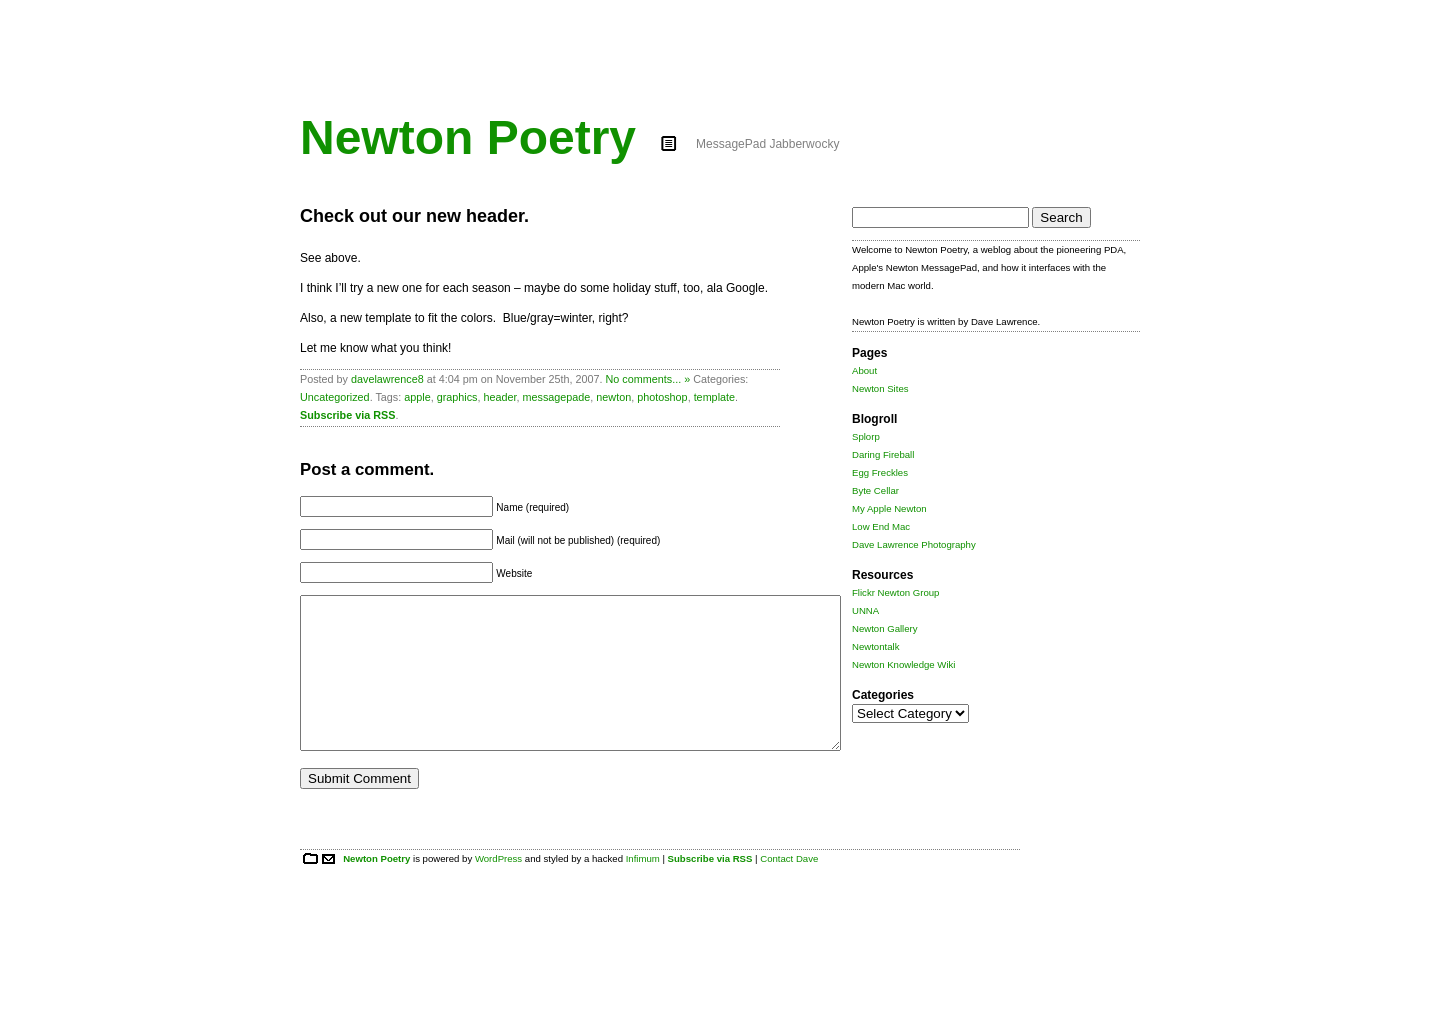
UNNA (865, 610)
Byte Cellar (875, 490)
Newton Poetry (468, 137)
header (499, 397)
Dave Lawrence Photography (914, 544)
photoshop (662, 397)
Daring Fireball (883, 454)
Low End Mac (881, 526)
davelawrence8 (387, 379)
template (714, 397)
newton (613, 397)
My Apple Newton (889, 508)
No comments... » (648, 379)
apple (417, 397)
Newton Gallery (885, 628)
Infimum (643, 888)
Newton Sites (880, 388)
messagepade (557, 397)
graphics (457, 397)
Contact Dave (789, 888)
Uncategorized (335, 397)
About (864, 370)
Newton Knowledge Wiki (903, 664)
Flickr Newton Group (895, 592)
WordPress (498, 888)
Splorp (866, 436)
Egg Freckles (880, 472)
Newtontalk (875, 646)
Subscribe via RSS (347, 415)
